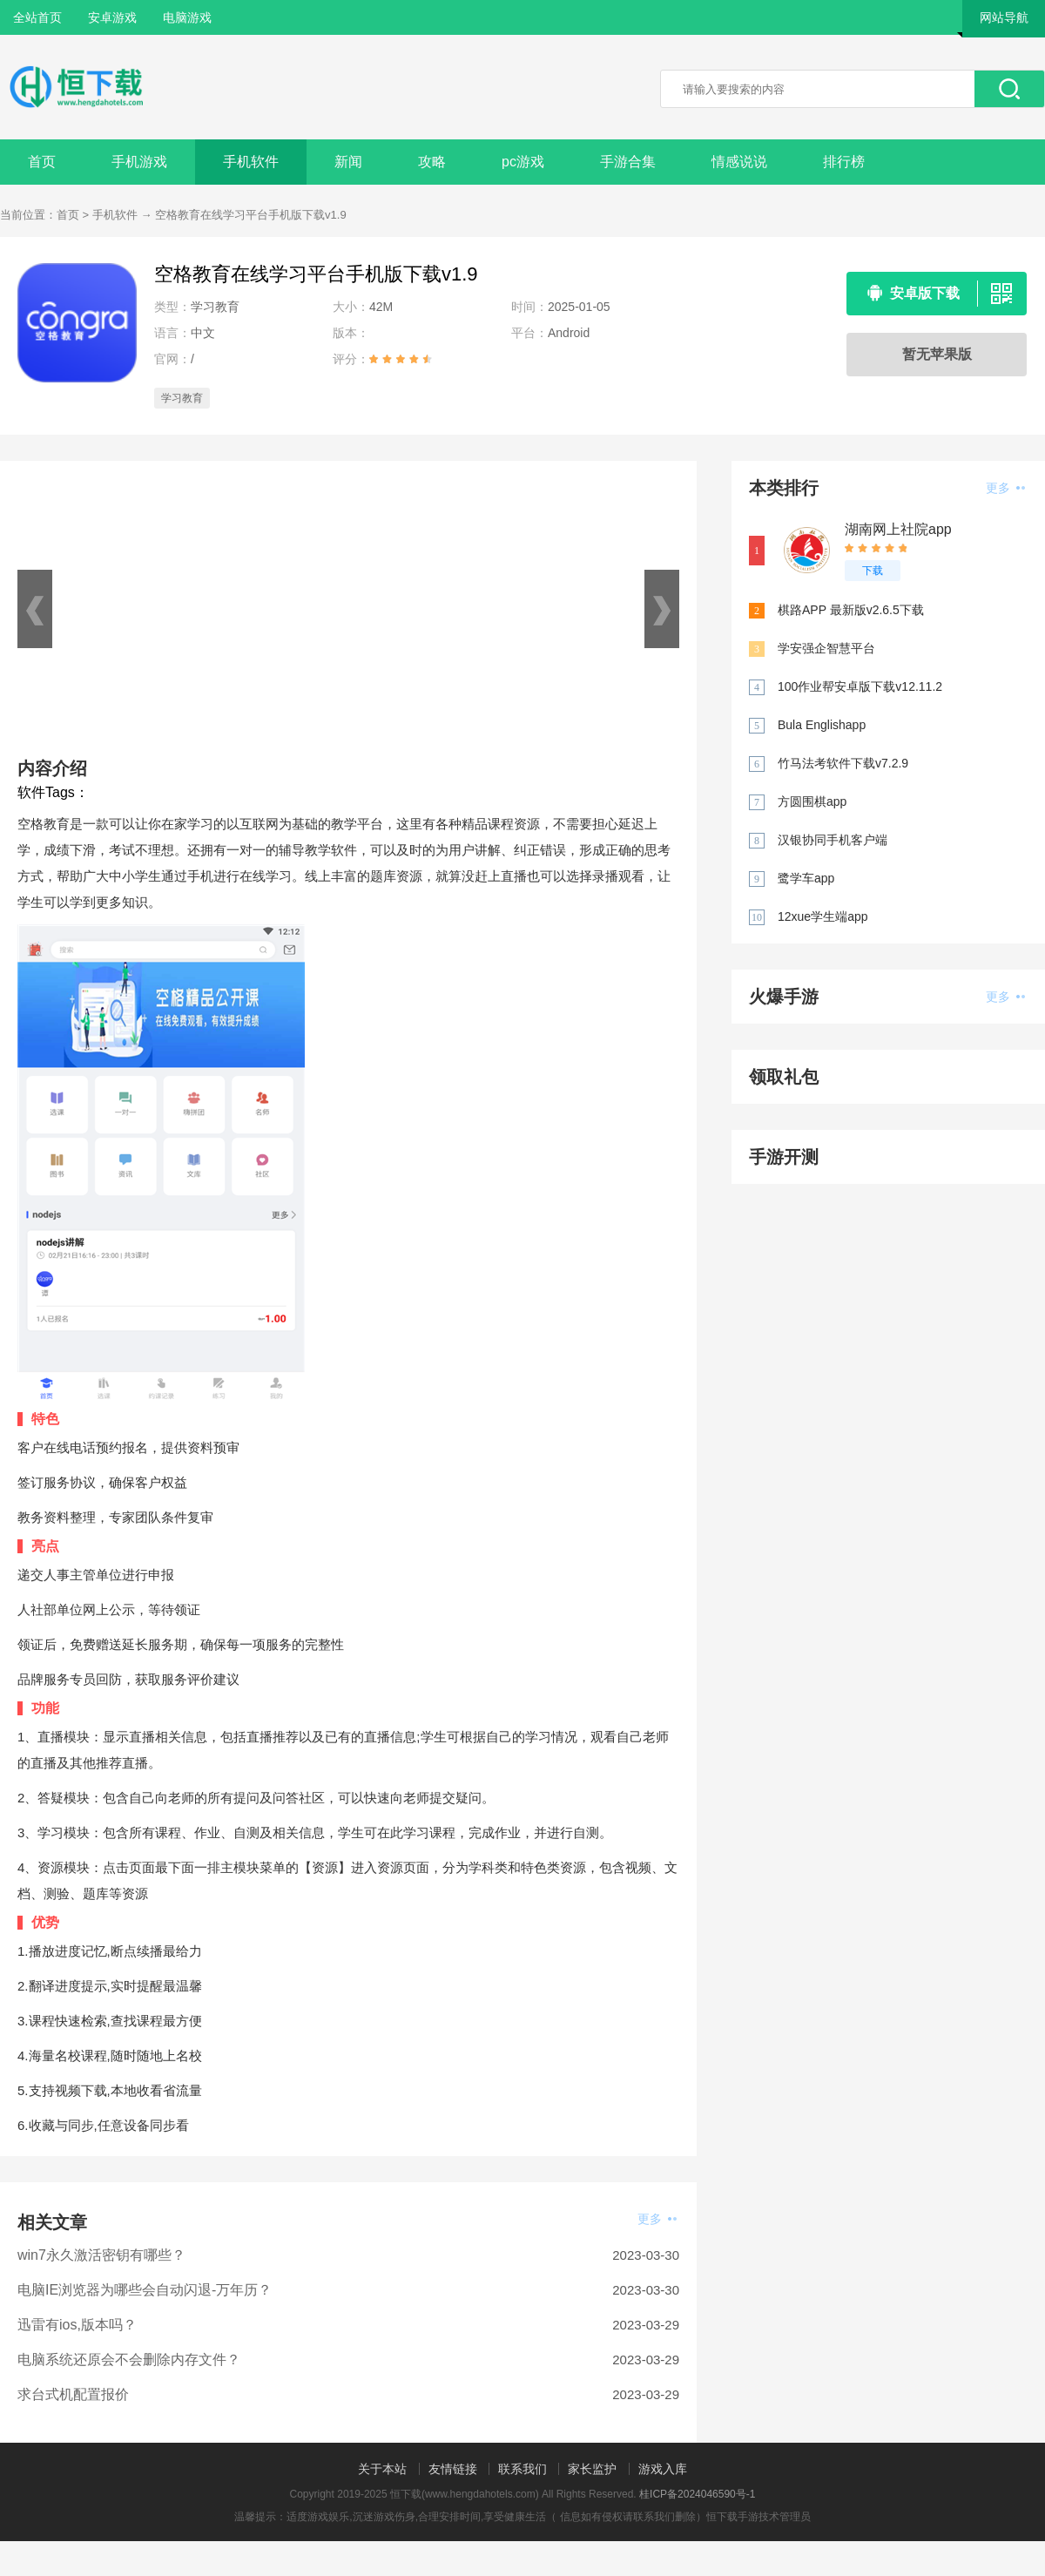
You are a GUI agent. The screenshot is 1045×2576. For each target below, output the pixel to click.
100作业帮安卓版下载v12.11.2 (860, 686)
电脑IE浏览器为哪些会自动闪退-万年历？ (144, 2289)
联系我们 (522, 2469)
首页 (42, 161)
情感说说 (739, 161)
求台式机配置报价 (73, 2394)
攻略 (432, 161)
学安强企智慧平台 (826, 648)
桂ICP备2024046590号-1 (697, 2494)
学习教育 (182, 398)
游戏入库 (662, 2469)
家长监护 (592, 2469)
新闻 (348, 161)
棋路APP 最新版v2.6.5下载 (851, 610)
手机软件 (251, 161)
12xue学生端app (823, 916)
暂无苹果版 (937, 354)
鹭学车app (806, 878)
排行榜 (844, 161)
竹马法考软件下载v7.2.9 (843, 763)
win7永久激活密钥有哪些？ (101, 2255)
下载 (872, 571)
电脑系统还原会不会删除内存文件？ (128, 2359)
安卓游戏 (112, 17)
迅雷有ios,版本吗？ (77, 2324)
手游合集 (628, 161)
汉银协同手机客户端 (832, 840)
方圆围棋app (812, 801)
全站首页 (37, 17)
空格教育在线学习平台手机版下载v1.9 (251, 214)
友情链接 (452, 2469)
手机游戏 (139, 161)
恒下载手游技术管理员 (758, 2517)
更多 (657, 2219)
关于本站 (382, 2469)
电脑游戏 (187, 17)
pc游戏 (523, 161)
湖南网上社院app (898, 529)
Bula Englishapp (822, 725)
